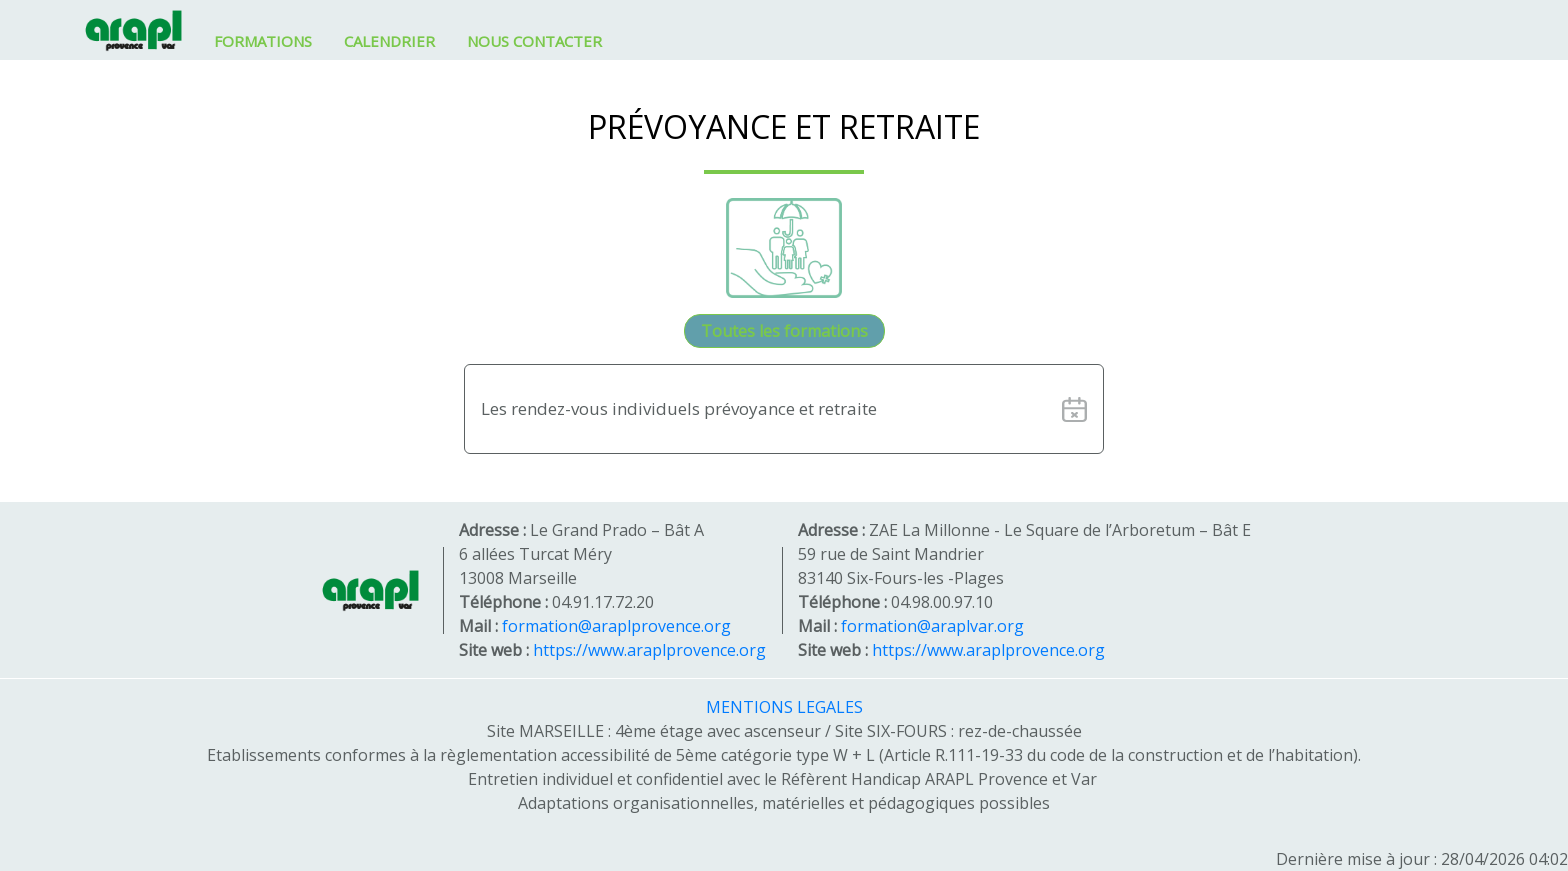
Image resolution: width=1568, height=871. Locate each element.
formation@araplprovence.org (616, 626)
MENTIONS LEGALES (784, 707)
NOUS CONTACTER (534, 41)
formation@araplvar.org (932, 626)
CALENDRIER (389, 41)
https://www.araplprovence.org (649, 650)
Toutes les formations (784, 331)
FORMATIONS (263, 41)
